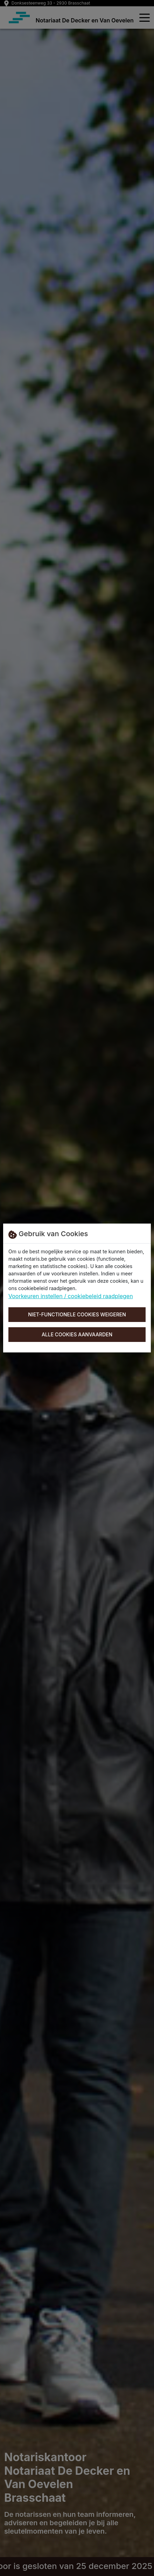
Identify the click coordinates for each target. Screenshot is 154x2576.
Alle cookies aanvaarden (77, 1334)
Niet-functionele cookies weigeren (77, 1314)
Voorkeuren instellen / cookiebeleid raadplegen (70, 1296)
